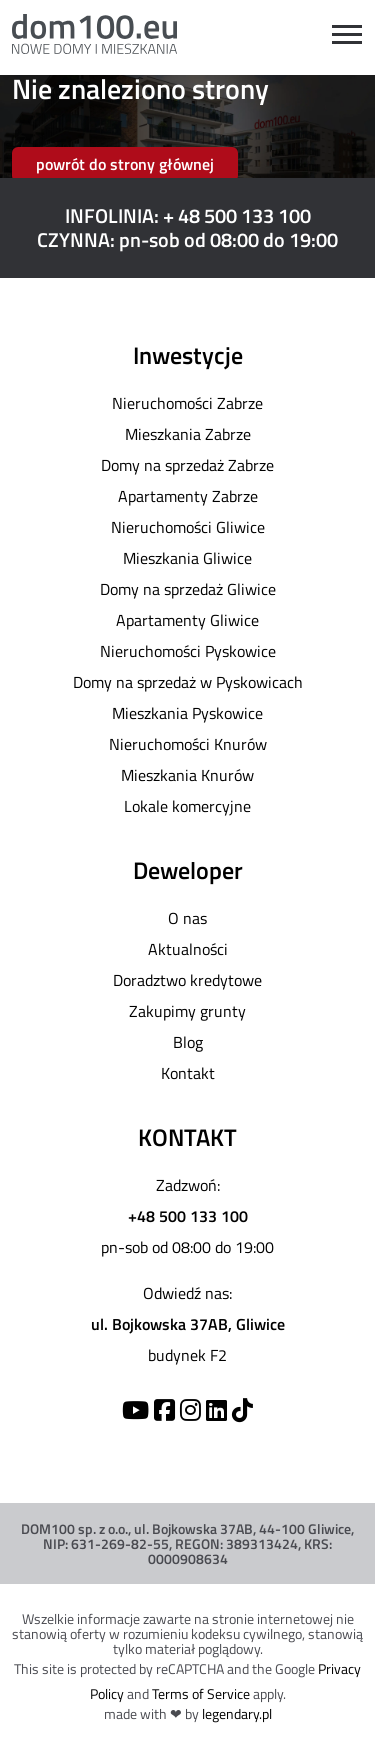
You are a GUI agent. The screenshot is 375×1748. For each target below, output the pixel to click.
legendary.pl (237, 1713)
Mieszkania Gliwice (187, 558)
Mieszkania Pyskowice (187, 713)
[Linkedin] (216, 1410)
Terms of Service (201, 1693)
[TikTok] (242, 1410)
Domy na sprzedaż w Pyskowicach (188, 682)
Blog (188, 1042)
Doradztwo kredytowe (187, 980)
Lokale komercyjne (187, 806)
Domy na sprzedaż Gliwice (188, 589)
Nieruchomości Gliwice (188, 527)
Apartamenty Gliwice (187, 620)
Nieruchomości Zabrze (187, 403)
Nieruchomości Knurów (188, 744)
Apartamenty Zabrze (188, 496)
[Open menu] (347, 34)
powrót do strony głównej (125, 164)
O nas (187, 918)
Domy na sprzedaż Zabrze (187, 465)
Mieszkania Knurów (187, 775)
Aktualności (188, 949)
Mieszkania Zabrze (188, 434)
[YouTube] (135, 1410)
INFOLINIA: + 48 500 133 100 (188, 215)
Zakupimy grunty (187, 1011)
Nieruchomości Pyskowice (188, 651)
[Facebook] (164, 1410)
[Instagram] (190, 1410)
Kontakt (188, 1073)
